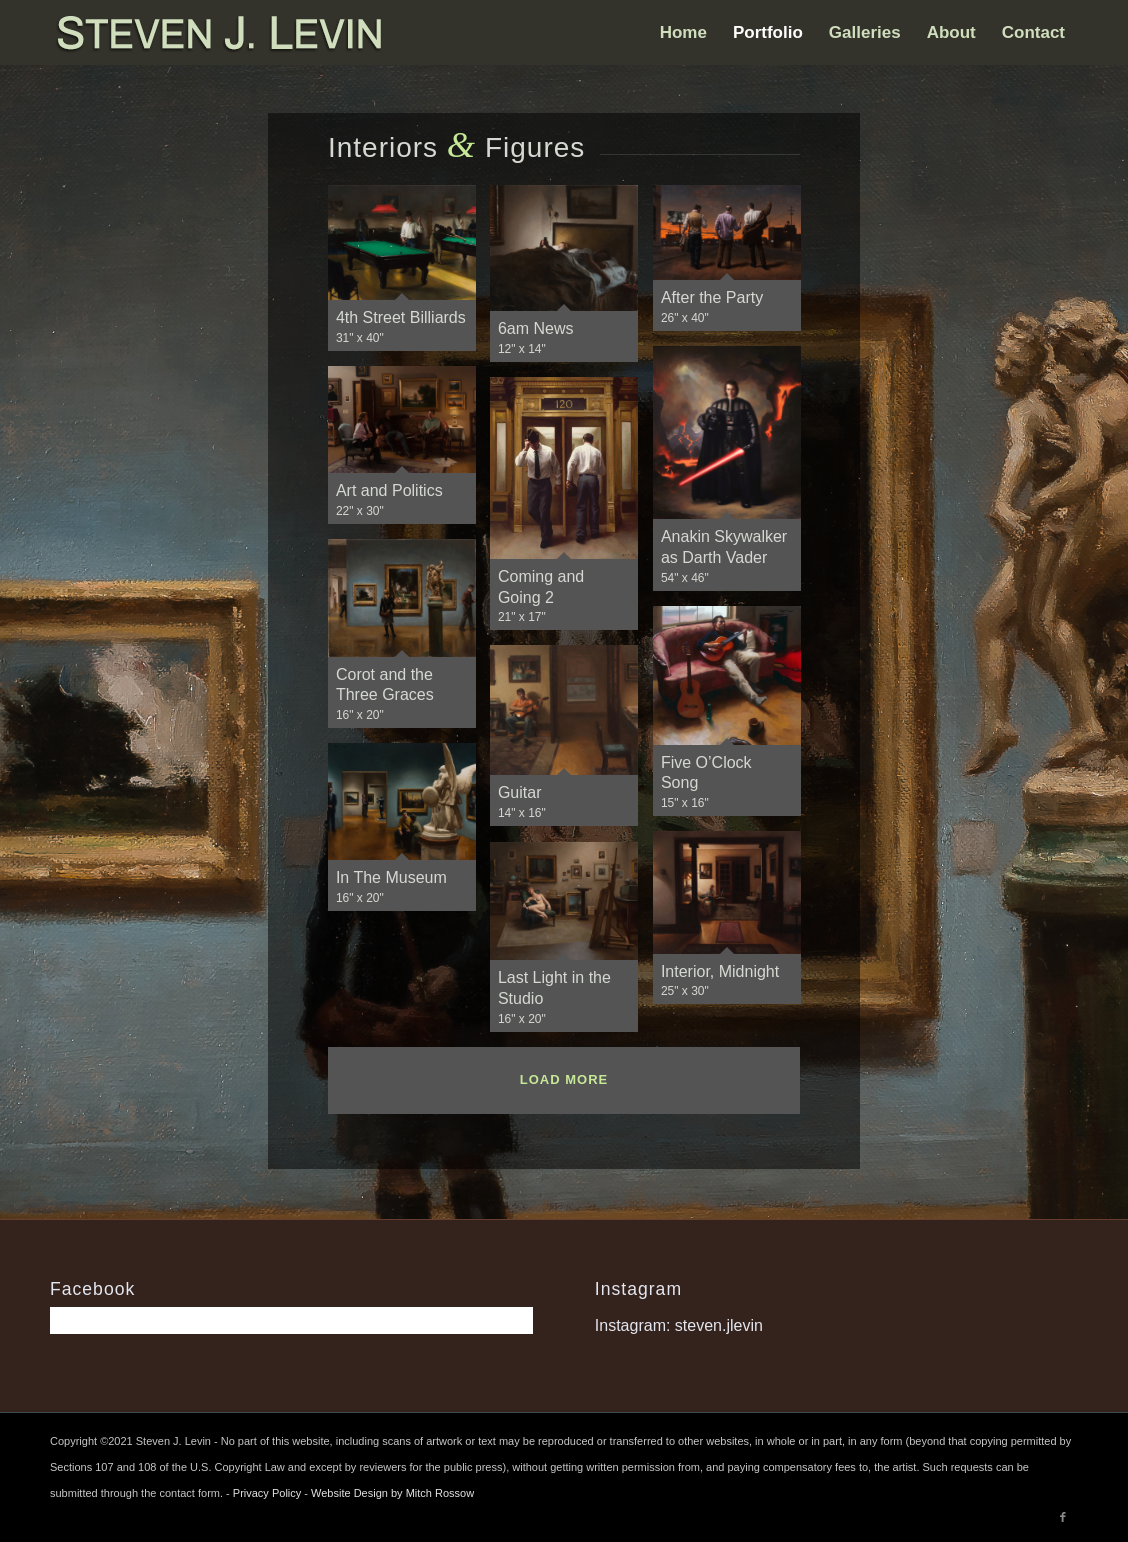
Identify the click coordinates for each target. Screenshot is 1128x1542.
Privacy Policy (267, 1493)
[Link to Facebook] (1063, 1517)
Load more (564, 1079)
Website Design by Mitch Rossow (392, 1493)
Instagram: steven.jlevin (679, 1325)
